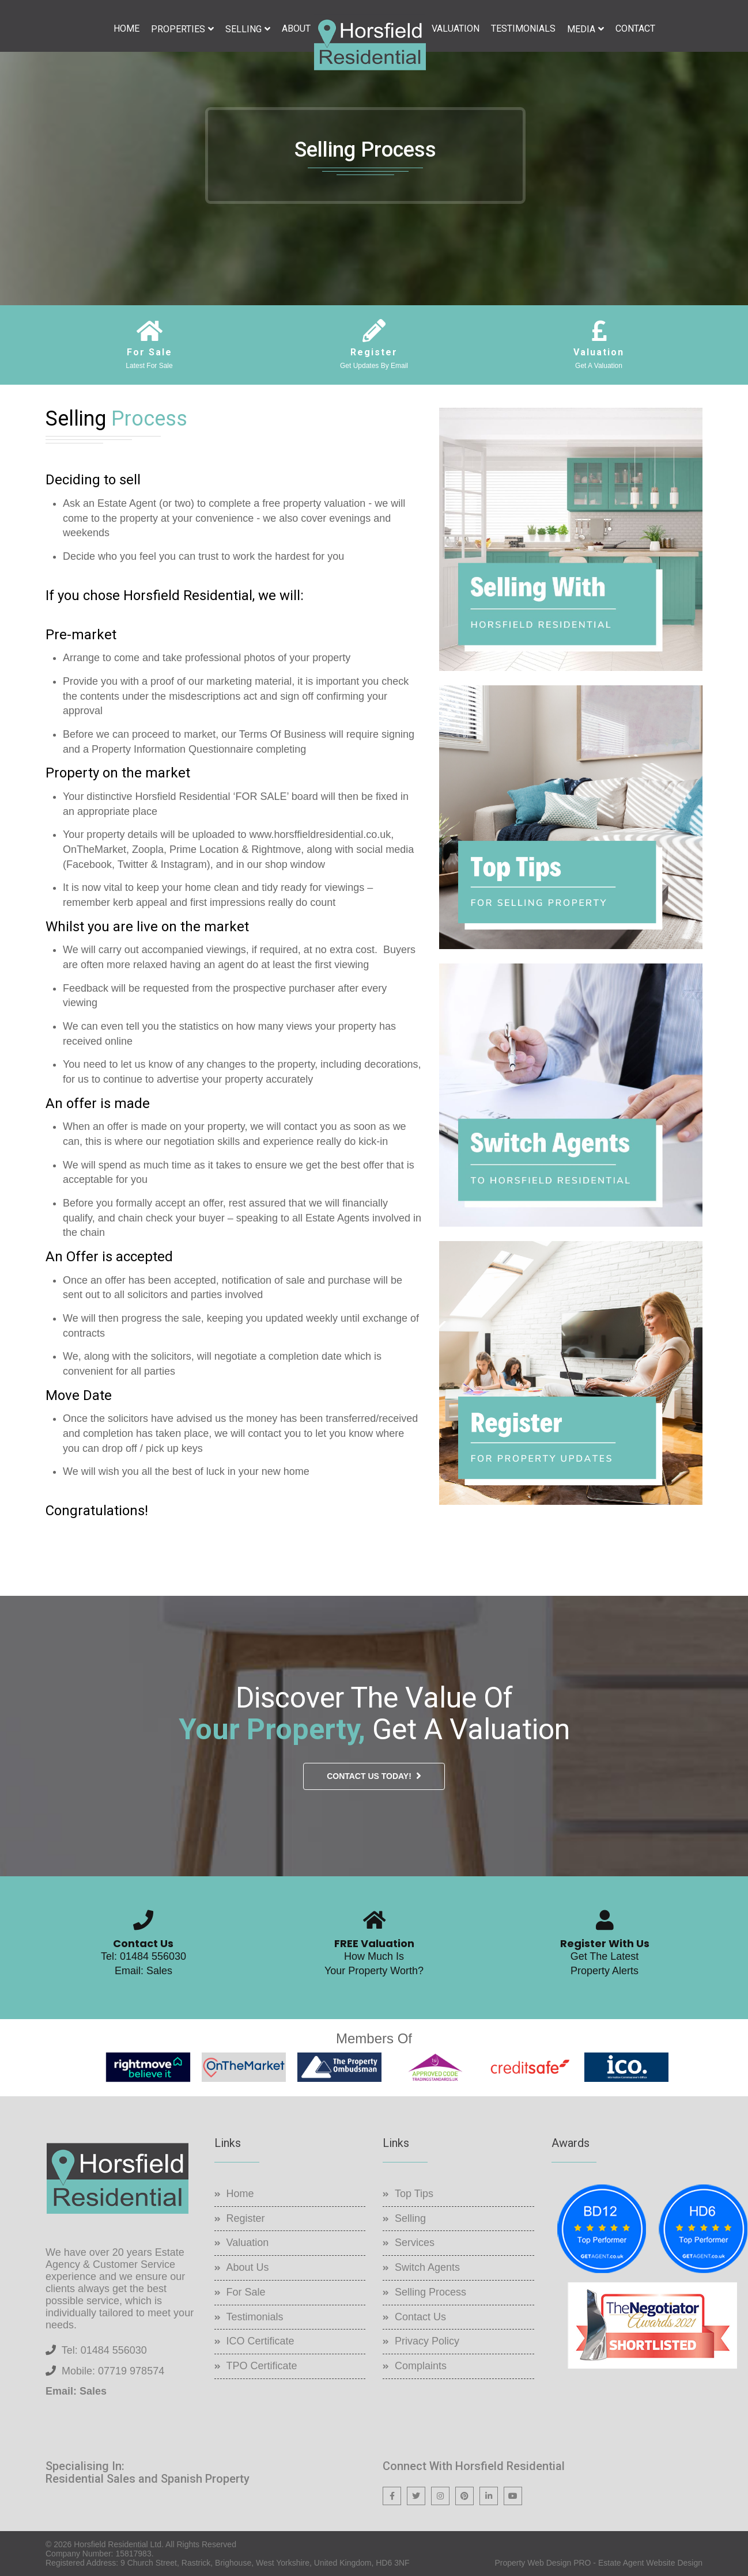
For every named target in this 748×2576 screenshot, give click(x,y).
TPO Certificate (261, 2366)
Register (245, 2218)
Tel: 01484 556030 (143, 1956)
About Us (247, 2267)
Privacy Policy (427, 2341)
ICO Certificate (260, 2341)
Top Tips (414, 2193)
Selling (243, 29)
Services (415, 2242)
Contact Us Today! (369, 1776)
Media (581, 29)
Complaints (421, 2366)
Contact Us (420, 2317)
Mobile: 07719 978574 (113, 2371)
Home (126, 28)
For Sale (246, 2292)
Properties (178, 29)
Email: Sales (143, 1970)
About (296, 28)
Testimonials (523, 28)
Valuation (455, 28)
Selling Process (430, 2292)
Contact (635, 28)
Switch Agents (427, 2267)
